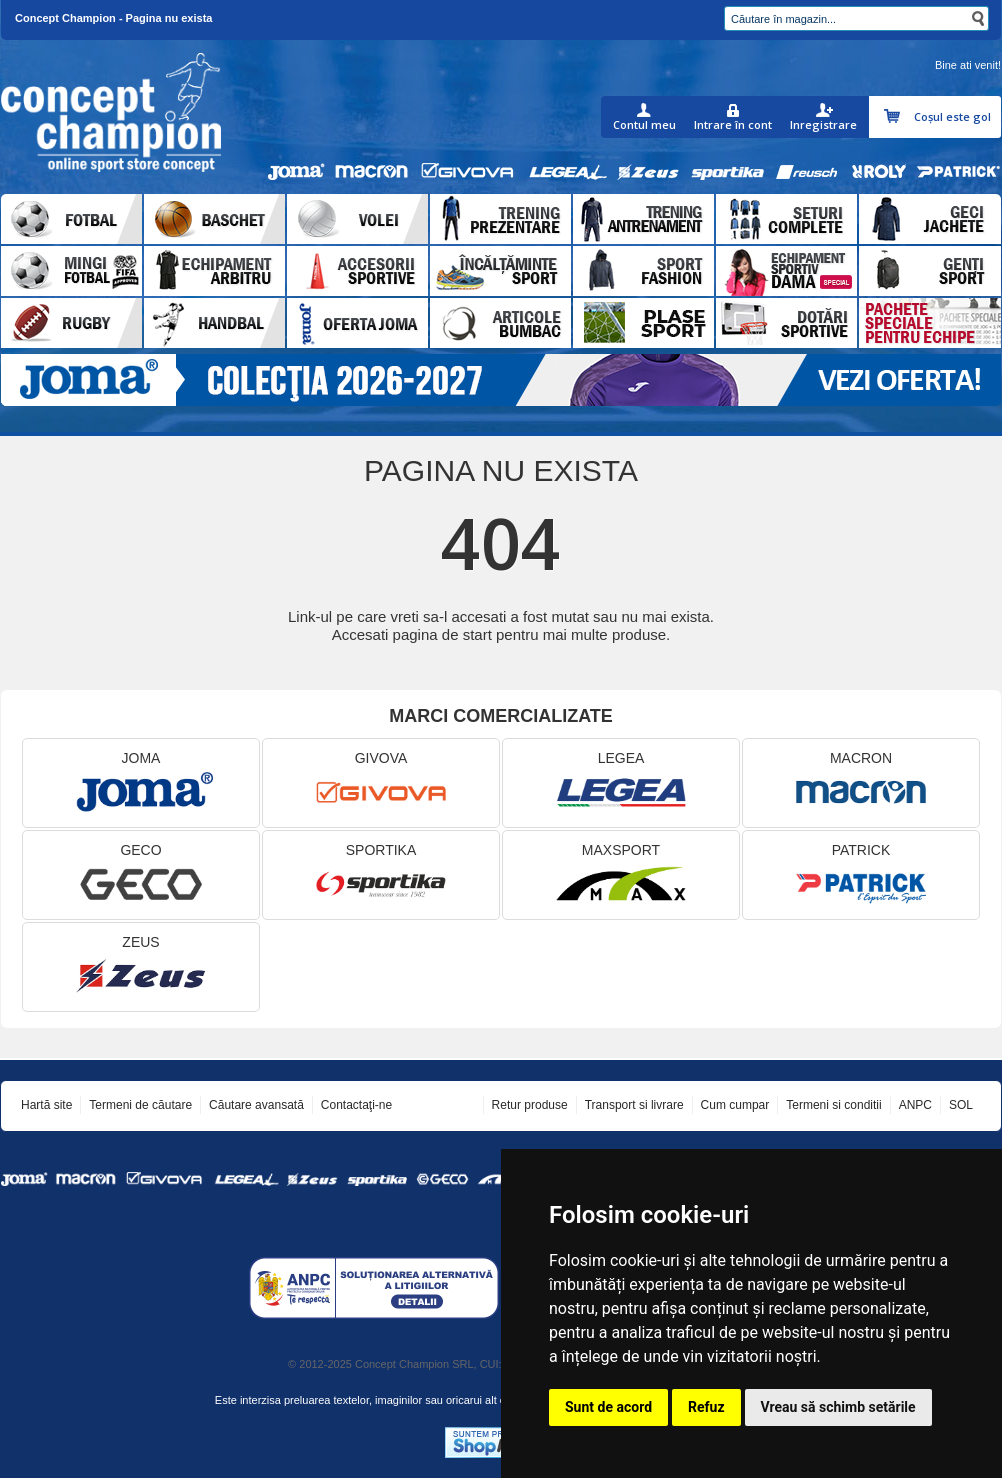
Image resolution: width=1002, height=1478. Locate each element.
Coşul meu (894, 117)
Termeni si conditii (833, 1105)
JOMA (141, 783)
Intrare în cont (733, 124)
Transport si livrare (634, 1105)
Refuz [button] (706, 1407)
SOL (961, 1105)
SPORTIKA (381, 875)
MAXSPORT (621, 875)
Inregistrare (823, 124)
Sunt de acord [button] (608, 1407)
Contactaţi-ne (356, 1105)
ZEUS (141, 967)
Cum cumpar (735, 1105)
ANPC (915, 1105)
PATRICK (861, 875)
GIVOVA (381, 783)
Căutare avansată (256, 1105)
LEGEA (621, 783)
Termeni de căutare (140, 1105)
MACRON (861, 783)
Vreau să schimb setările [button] (838, 1407)
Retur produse (530, 1105)
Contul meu (644, 124)
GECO (141, 875)
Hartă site (46, 1105)
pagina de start (442, 634)
